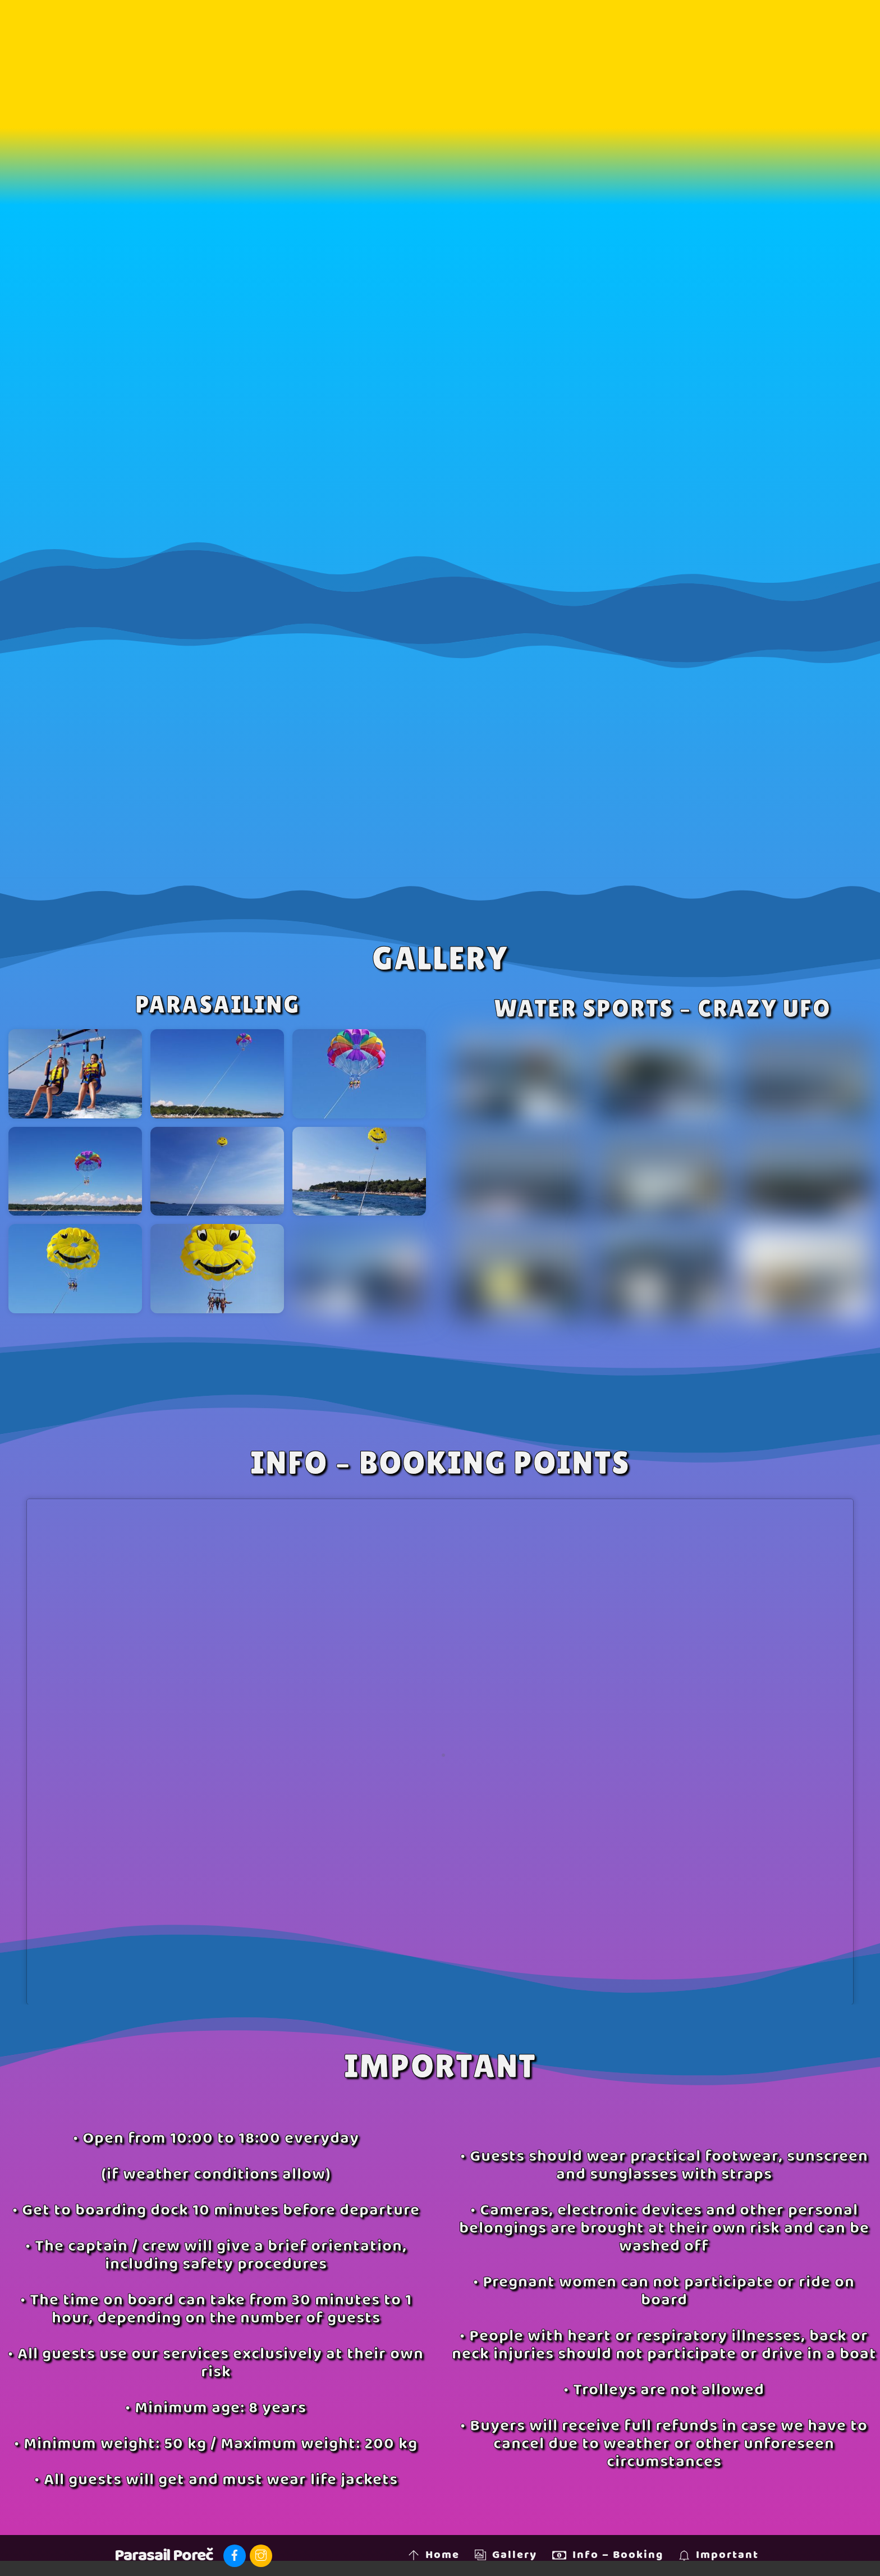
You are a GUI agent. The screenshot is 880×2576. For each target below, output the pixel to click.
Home (434, 2555)
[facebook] (234, 2555)
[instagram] (261, 2555)
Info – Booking (607, 2555)
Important (719, 2555)
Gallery (506, 2555)
